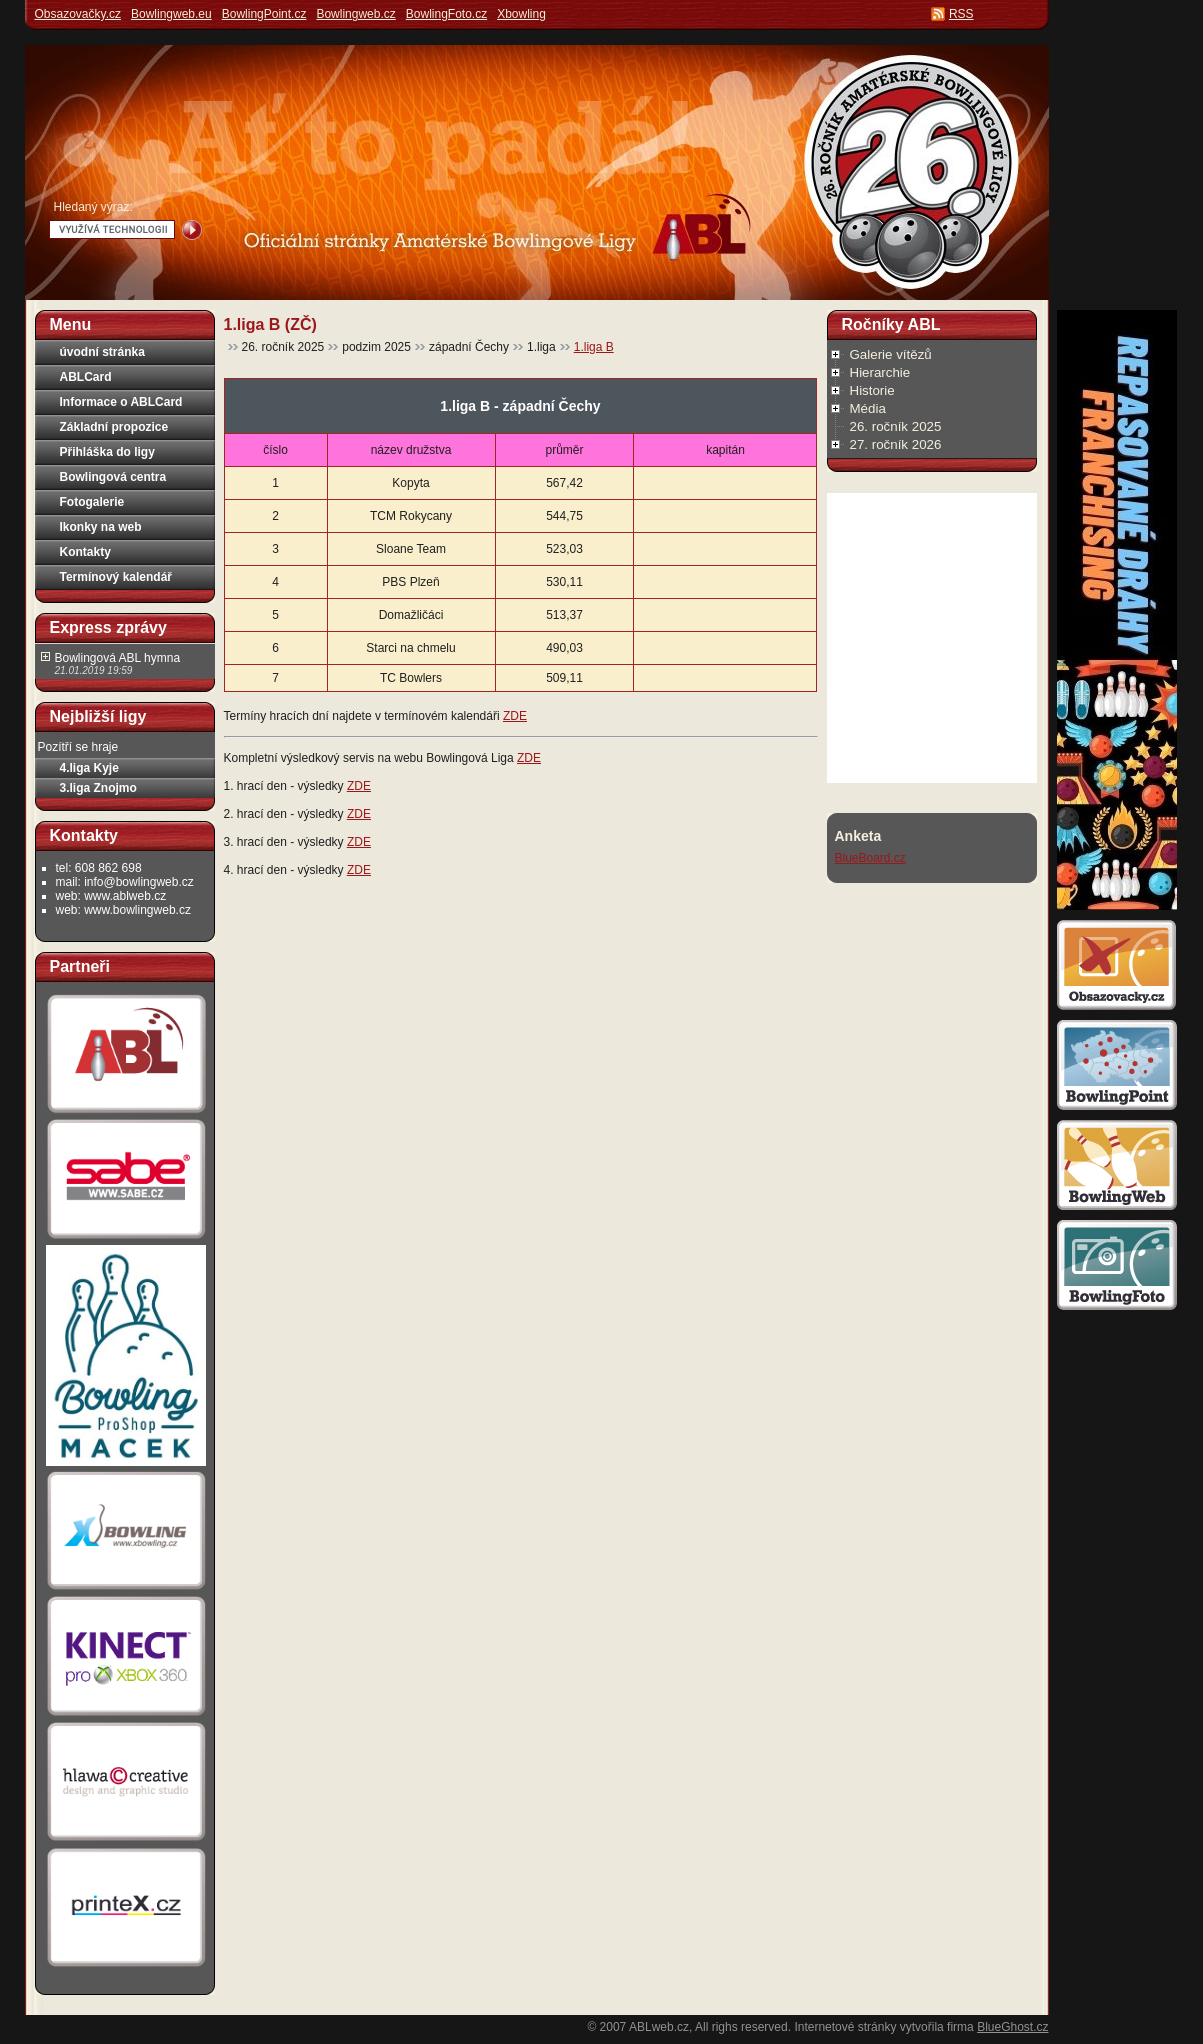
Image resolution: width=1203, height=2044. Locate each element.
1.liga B (594, 347)
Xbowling (521, 14)
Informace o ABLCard (121, 402)
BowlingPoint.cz (264, 14)
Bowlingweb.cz (355, 14)
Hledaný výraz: (93, 207)
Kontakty (85, 552)
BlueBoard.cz (870, 858)
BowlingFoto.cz (446, 14)
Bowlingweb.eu (171, 14)
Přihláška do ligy (107, 452)
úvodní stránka (102, 352)
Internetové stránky (845, 2027)
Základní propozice (114, 427)
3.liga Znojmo (98, 788)
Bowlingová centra (113, 477)
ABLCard (86, 377)
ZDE (515, 716)
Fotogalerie (92, 502)
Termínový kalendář (116, 577)
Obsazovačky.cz (78, 14)
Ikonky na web (101, 527)
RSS (961, 14)
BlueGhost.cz (1012, 2027)
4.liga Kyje (89, 768)
